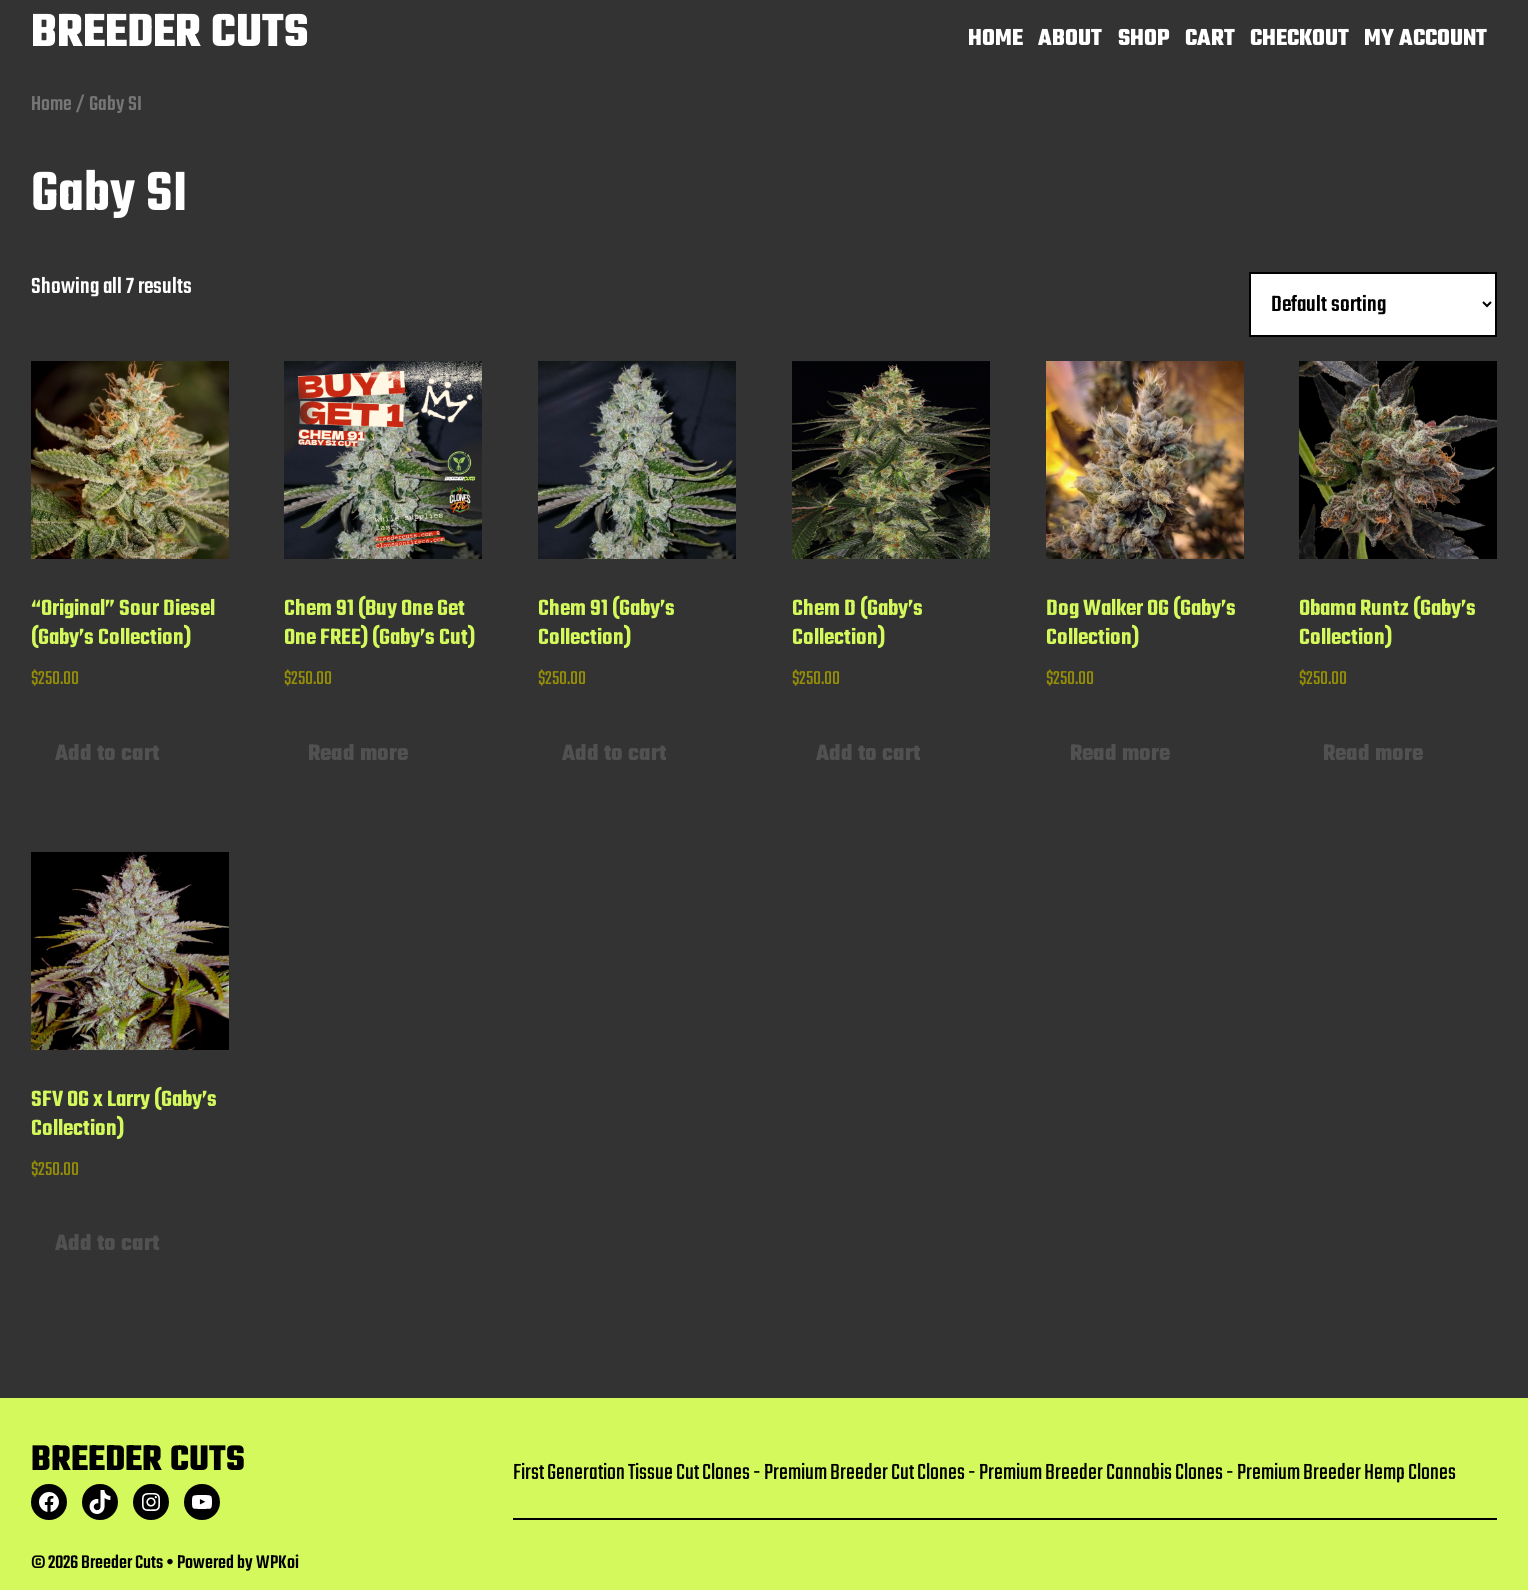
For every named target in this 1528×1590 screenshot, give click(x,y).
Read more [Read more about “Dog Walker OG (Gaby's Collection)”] (1120, 754)
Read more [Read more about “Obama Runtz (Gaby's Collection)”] (1373, 754)
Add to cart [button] (107, 754)
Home (51, 104)
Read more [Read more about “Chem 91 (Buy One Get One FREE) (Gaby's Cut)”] (358, 754)
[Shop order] (1373, 305)
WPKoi (277, 1563)
